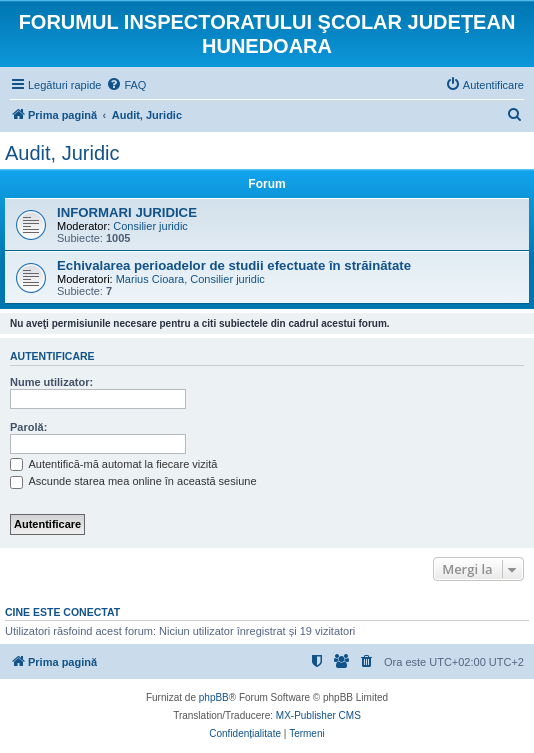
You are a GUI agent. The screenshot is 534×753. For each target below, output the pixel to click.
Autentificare (52, 356)
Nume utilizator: (51, 382)
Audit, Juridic (62, 153)
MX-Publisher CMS (318, 715)
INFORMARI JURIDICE (127, 212)
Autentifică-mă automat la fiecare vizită (113, 464)
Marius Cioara (150, 279)
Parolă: (28, 427)
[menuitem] (126, 85)
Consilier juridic (150, 226)
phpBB (214, 697)
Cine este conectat (62, 612)
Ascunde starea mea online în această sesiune (133, 481)
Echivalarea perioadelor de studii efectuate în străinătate (234, 265)
